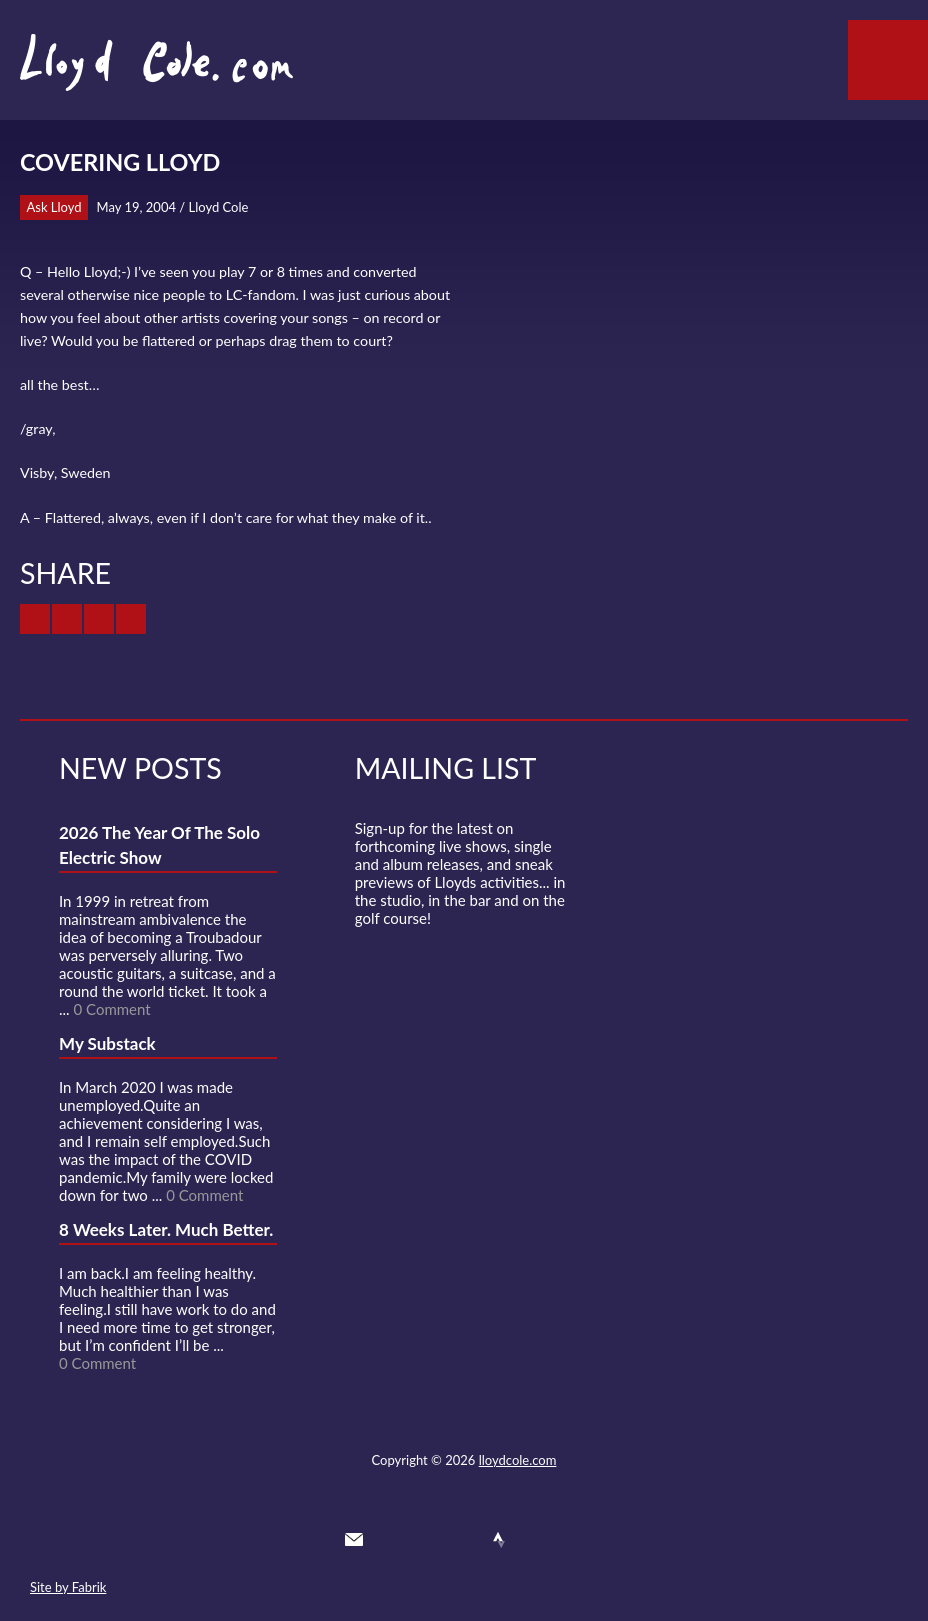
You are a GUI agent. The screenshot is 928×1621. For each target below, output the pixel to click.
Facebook (426, 1540)
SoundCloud (463, 1540)
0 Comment (111, 1009)
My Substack (107, 1043)
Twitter (390, 1540)
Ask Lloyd (54, 207)
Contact (354, 1540)
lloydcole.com (518, 1460)
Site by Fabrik (68, 1587)
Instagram (535, 1540)
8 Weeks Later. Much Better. (166, 1229)
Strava (499, 1540)
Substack (571, 1540)
